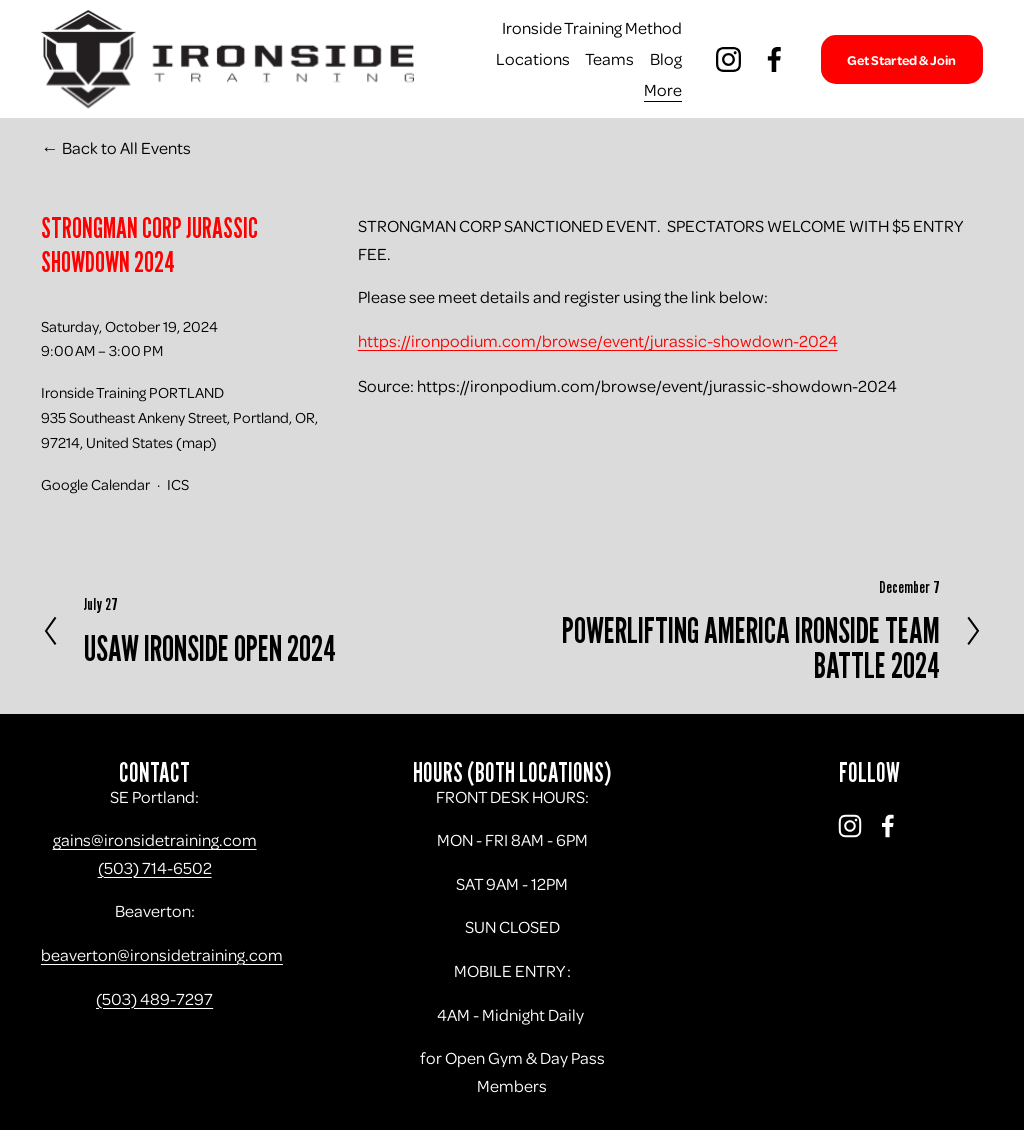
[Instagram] (728, 59)
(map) (196, 442)
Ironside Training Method (592, 27)
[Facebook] (774, 59)
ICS (178, 484)
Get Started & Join (901, 59)
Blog (666, 58)
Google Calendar (95, 484)
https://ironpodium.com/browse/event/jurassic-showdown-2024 (598, 340)
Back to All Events (126, 147)
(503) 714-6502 (155, 867)
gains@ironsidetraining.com (155, 839)
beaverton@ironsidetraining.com (162, 954)
